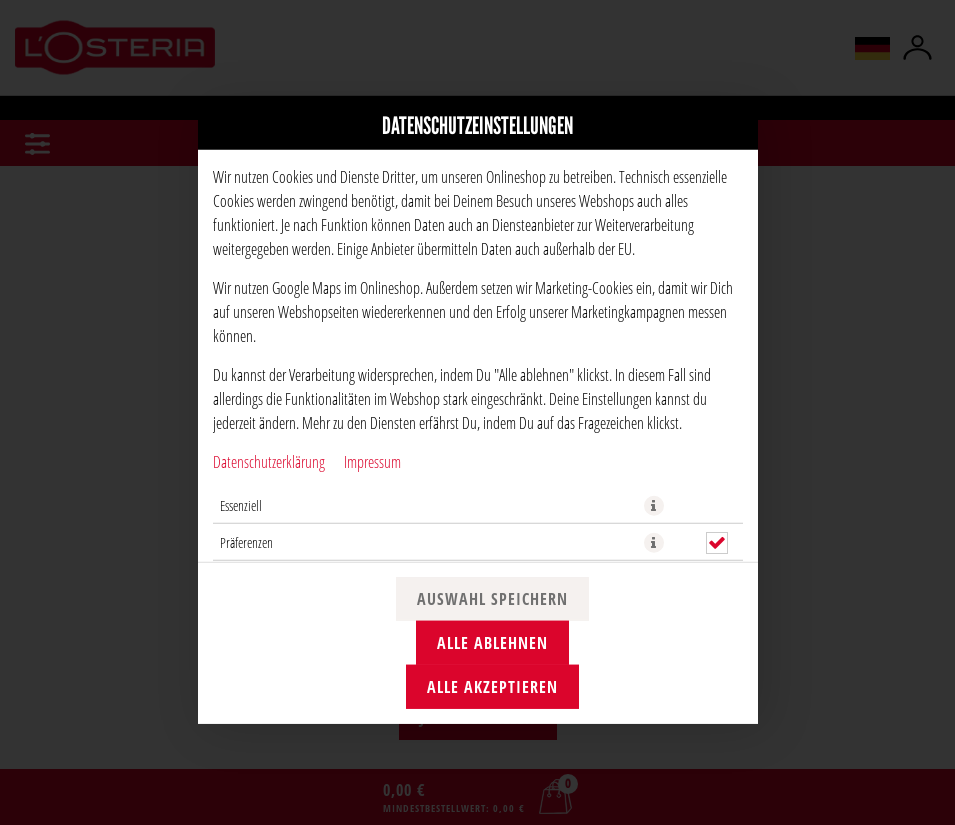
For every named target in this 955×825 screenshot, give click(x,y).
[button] (654, 505)
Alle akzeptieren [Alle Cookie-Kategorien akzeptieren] (492, 687)
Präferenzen (246, 541)
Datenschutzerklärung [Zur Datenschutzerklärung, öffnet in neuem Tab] (269, 460)
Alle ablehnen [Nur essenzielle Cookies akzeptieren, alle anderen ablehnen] (492, 643)
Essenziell (241, 504)
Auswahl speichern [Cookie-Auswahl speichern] (492, 599)
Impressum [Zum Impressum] (372, 460)
